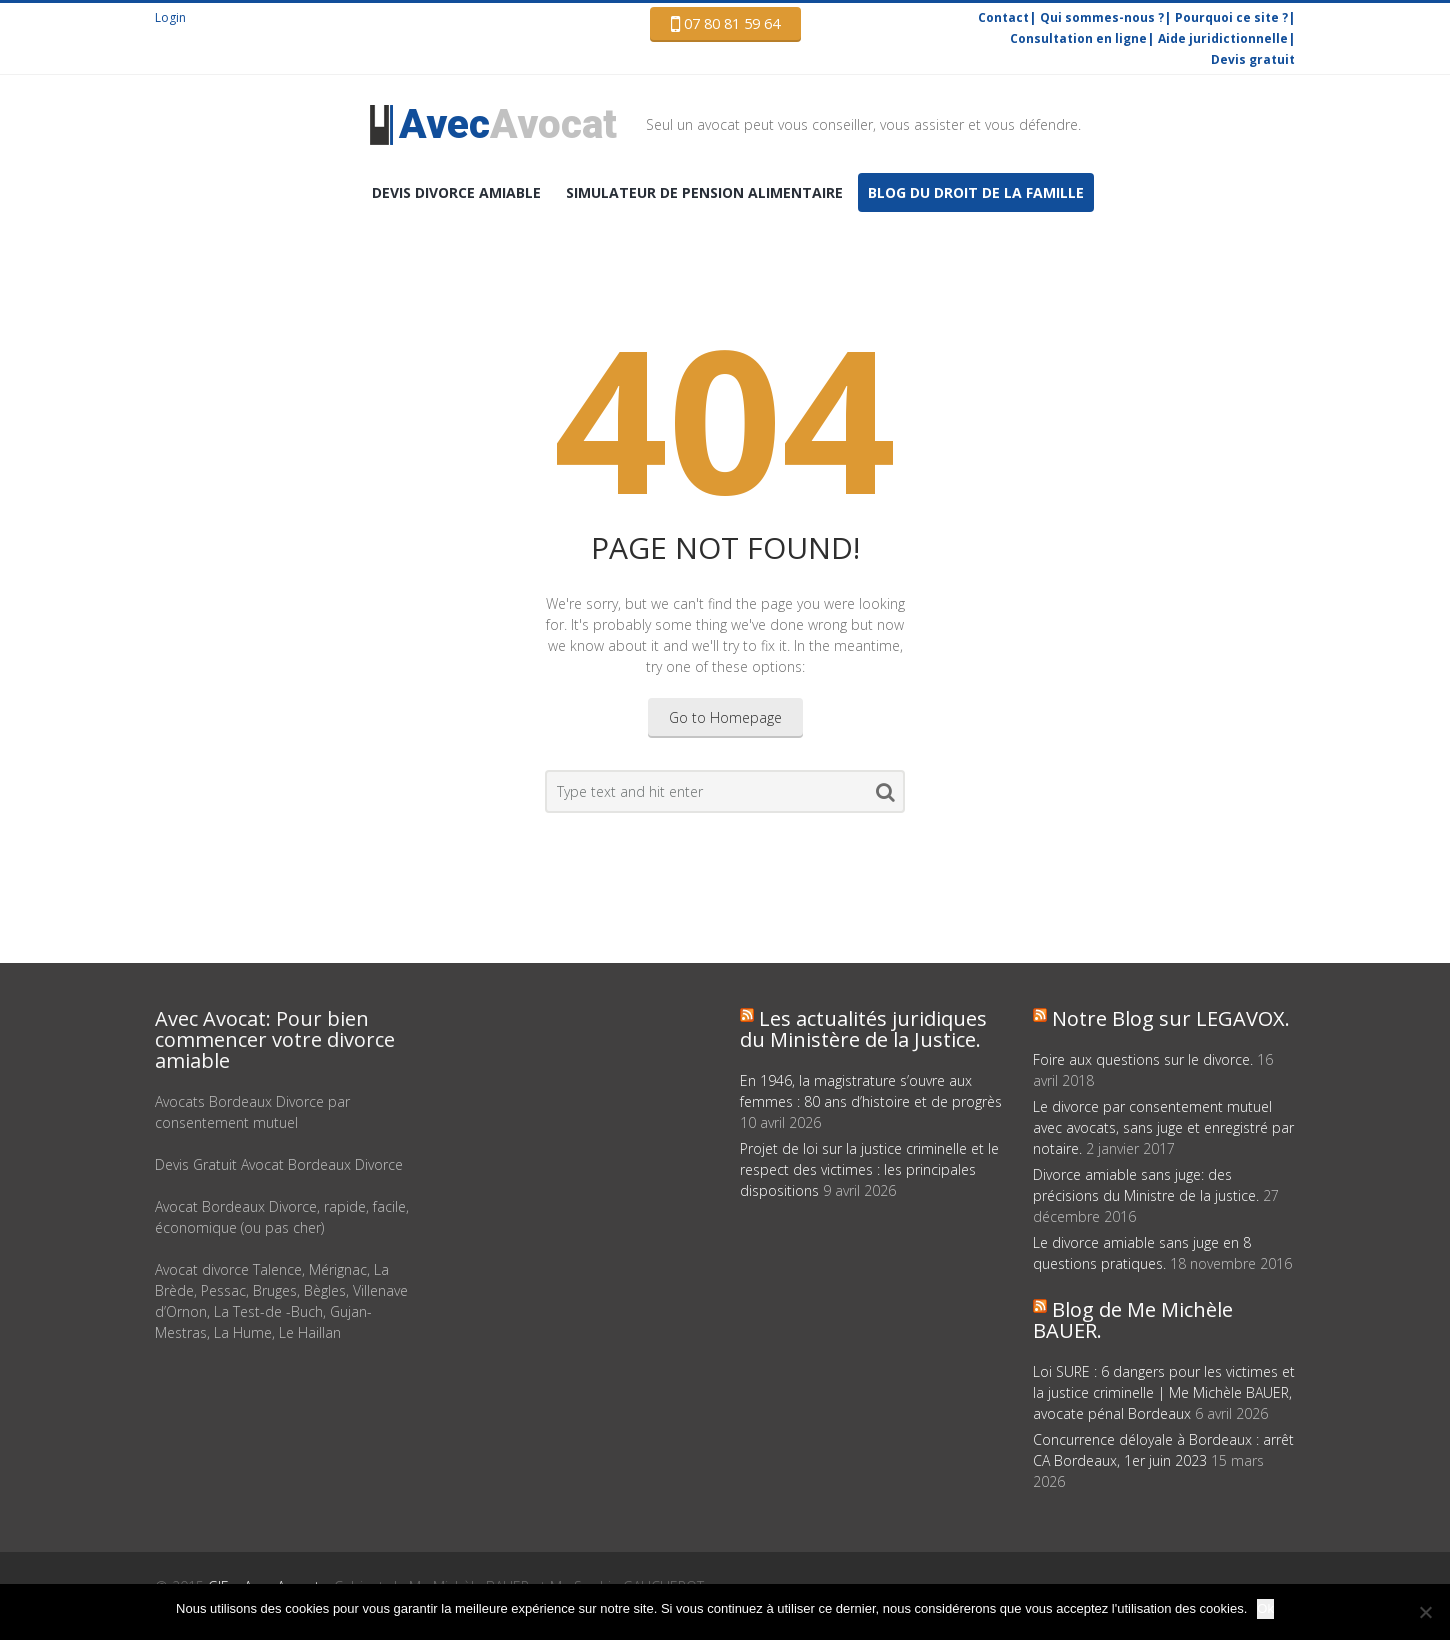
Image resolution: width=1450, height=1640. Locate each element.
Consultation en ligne (1078, 38)
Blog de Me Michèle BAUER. (1133, 1320)
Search (885, 796)
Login (170, 17)
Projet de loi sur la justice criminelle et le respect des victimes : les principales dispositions (869, 1169)
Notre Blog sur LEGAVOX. (1171, 1018)
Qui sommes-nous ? (1102, 17)
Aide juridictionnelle (1223, 38)
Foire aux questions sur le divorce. (1143, 1059)
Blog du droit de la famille (976, 192)
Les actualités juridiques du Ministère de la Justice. (863, 1029)
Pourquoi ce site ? (1231, 17)
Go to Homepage (725, 717)
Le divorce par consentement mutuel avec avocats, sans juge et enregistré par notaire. (1163, 1127)
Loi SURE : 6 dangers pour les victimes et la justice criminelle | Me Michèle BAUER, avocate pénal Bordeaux (1164, 1392)
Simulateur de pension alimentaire (704, 192)
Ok (1265, 1608)
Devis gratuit (1253, 59)
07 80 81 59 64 (725, 24)
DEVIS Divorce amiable (456, 192)
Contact (1003, 17)
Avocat (508, 124)
